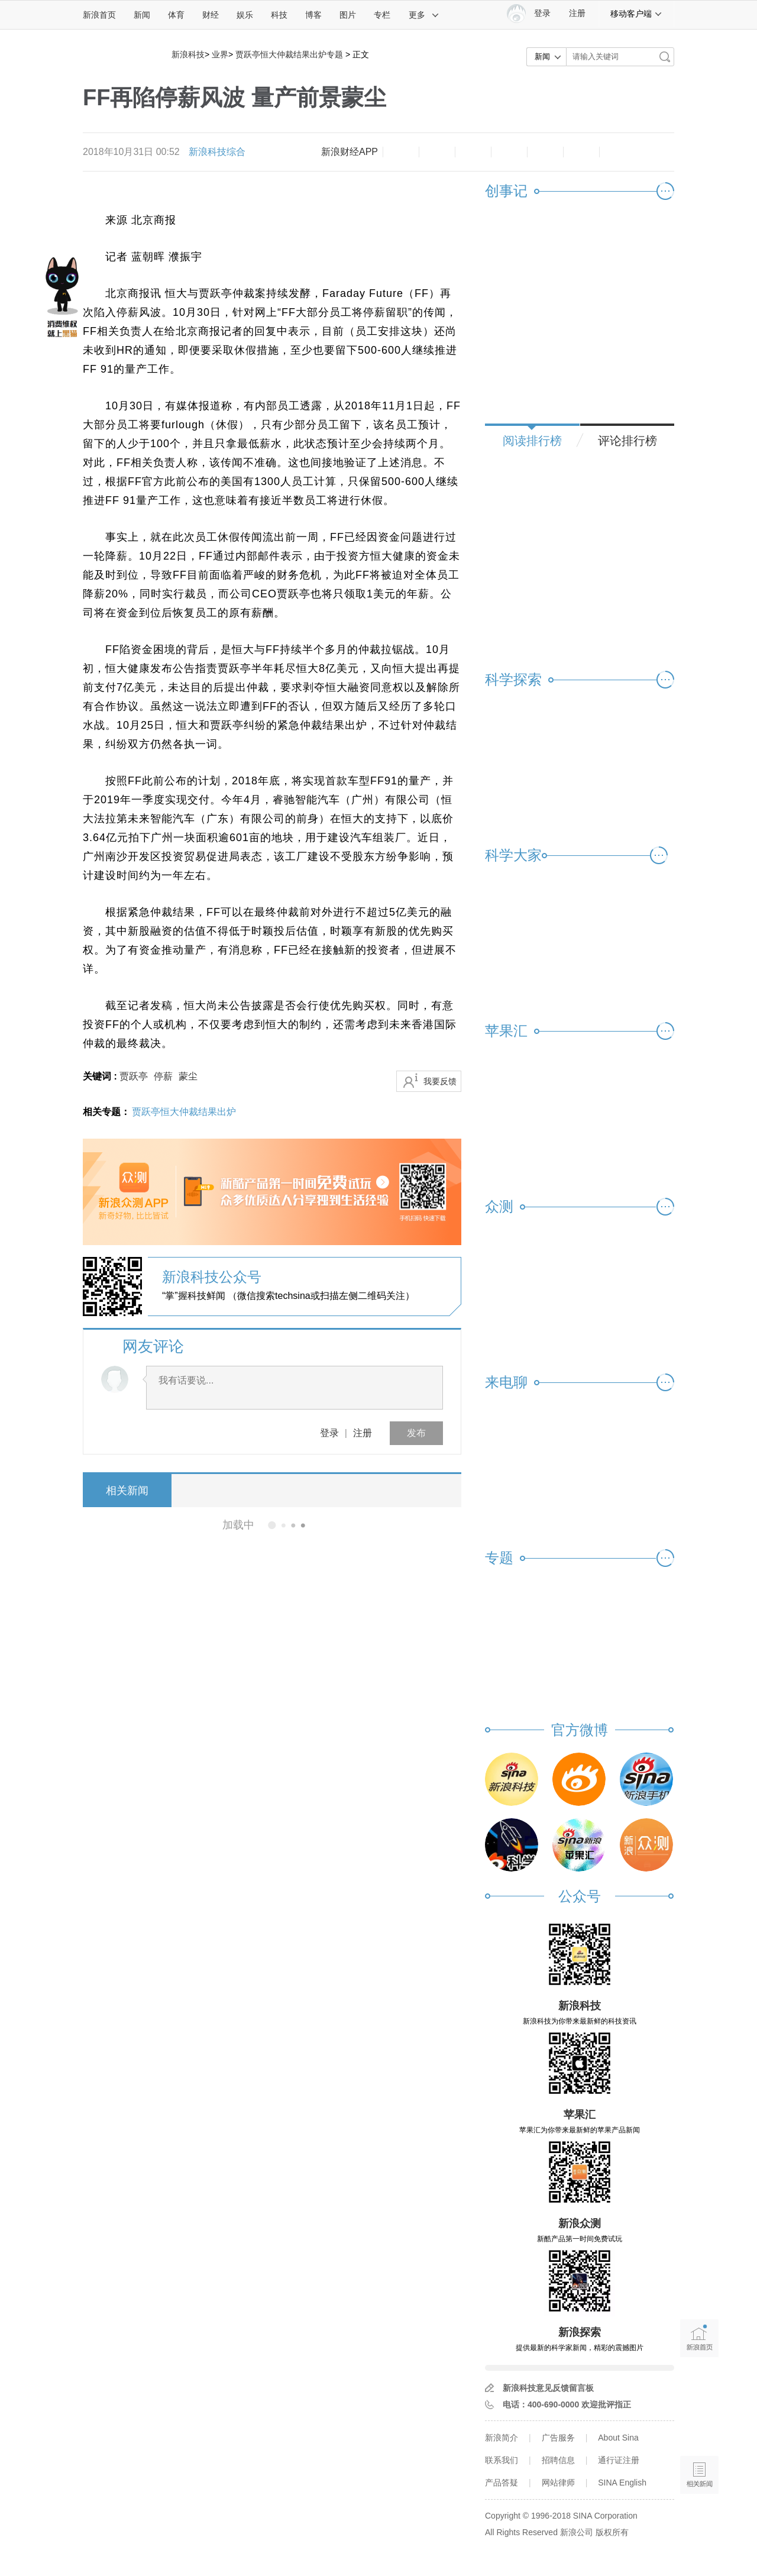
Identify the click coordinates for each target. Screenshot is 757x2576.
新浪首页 (99, 15)
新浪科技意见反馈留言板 (548, 2388)
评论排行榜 (627, 440)
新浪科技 (188, 54)
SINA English (622, 2482)
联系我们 (501, 2460)
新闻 (142, 15)
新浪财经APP (349, 152)
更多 (424, 15)
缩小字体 (401, 152)
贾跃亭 (133, 1076)
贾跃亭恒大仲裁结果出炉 (184, 1112)
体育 (176, 15)
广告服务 (558, 2437)
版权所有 (612, 2532)
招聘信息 (558, 2460)
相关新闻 (127, 1491)
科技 (279, 15)
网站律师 (558, 2482)
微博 (509, 152)
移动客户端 (636, 13)
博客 (313, 15)
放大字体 (437, 152)
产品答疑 (501, 2482)
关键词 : (101, 1076)
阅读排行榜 (532, 440)
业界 (220, 54)
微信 (545, 152)
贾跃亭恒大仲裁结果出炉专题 (289, 54)
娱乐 (245, 15)
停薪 (163, 1076)
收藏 (473, 152)
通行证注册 (618, 2460)
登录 (329, 1433)
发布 (416, 1433)
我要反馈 (440, 1081)
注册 (577, 13)
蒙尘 (188, 1076)
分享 (581, 152)
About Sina (618, 2437)
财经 (210, 15)
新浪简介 (501, 2437)
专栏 (382, 15)
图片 (347, 15)
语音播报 (699, 2429)
